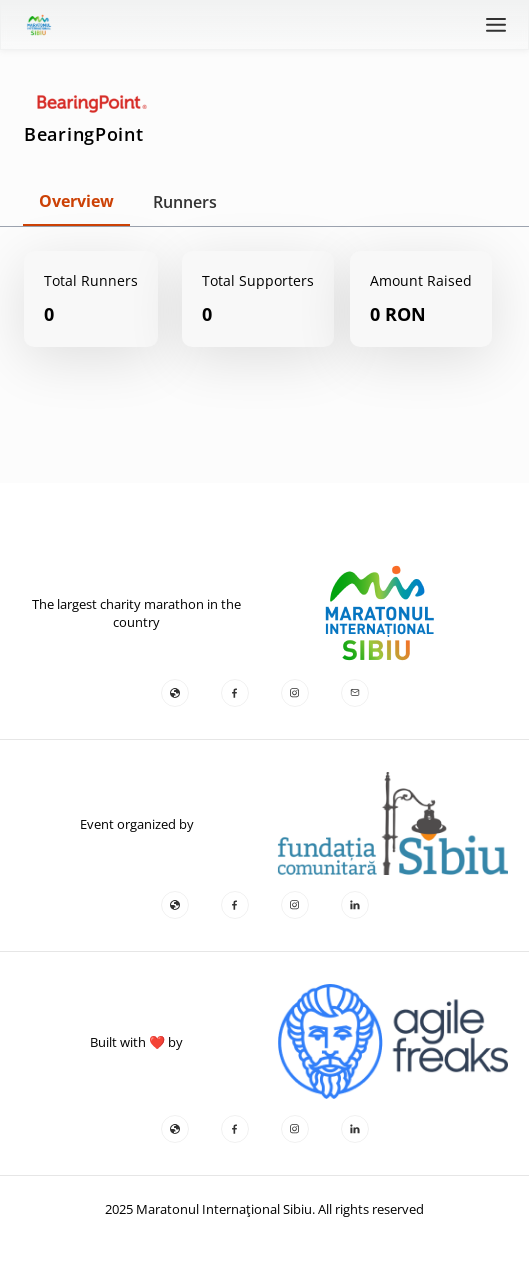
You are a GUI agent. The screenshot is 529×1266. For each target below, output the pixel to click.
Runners (185, 202)
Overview (76, 201)
